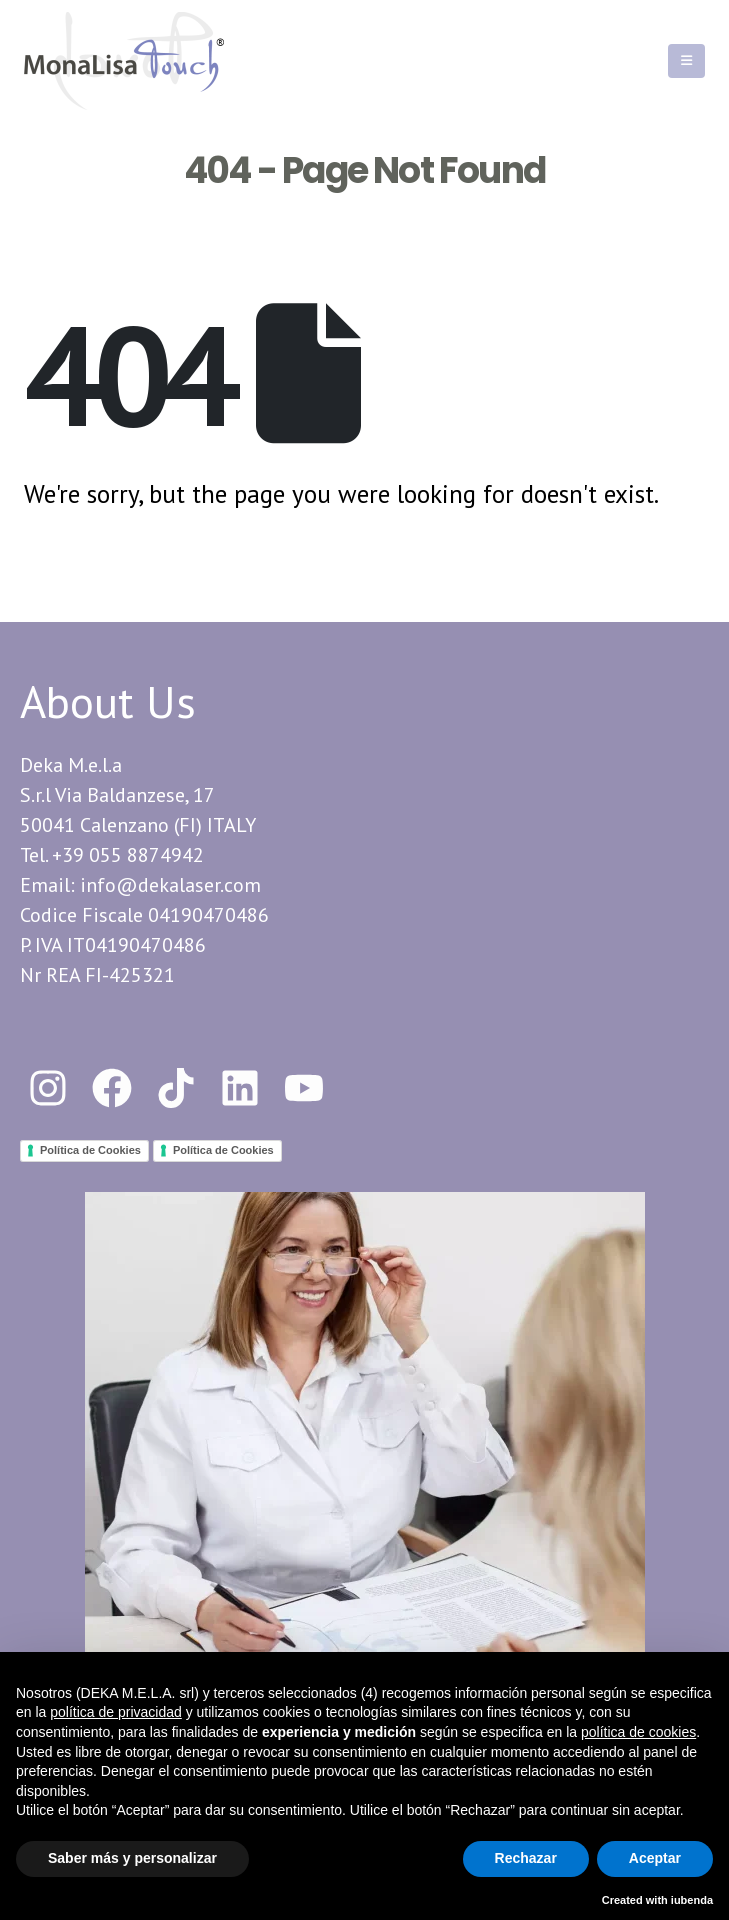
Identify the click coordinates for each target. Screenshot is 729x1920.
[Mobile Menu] (686, 61)
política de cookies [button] (638, 1732)
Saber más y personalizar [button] (132, 1858)
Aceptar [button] (655, 1858)
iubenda (692, 1900)
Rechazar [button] (526, 1858)
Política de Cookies (90, 1150)
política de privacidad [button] (116, 1712)
